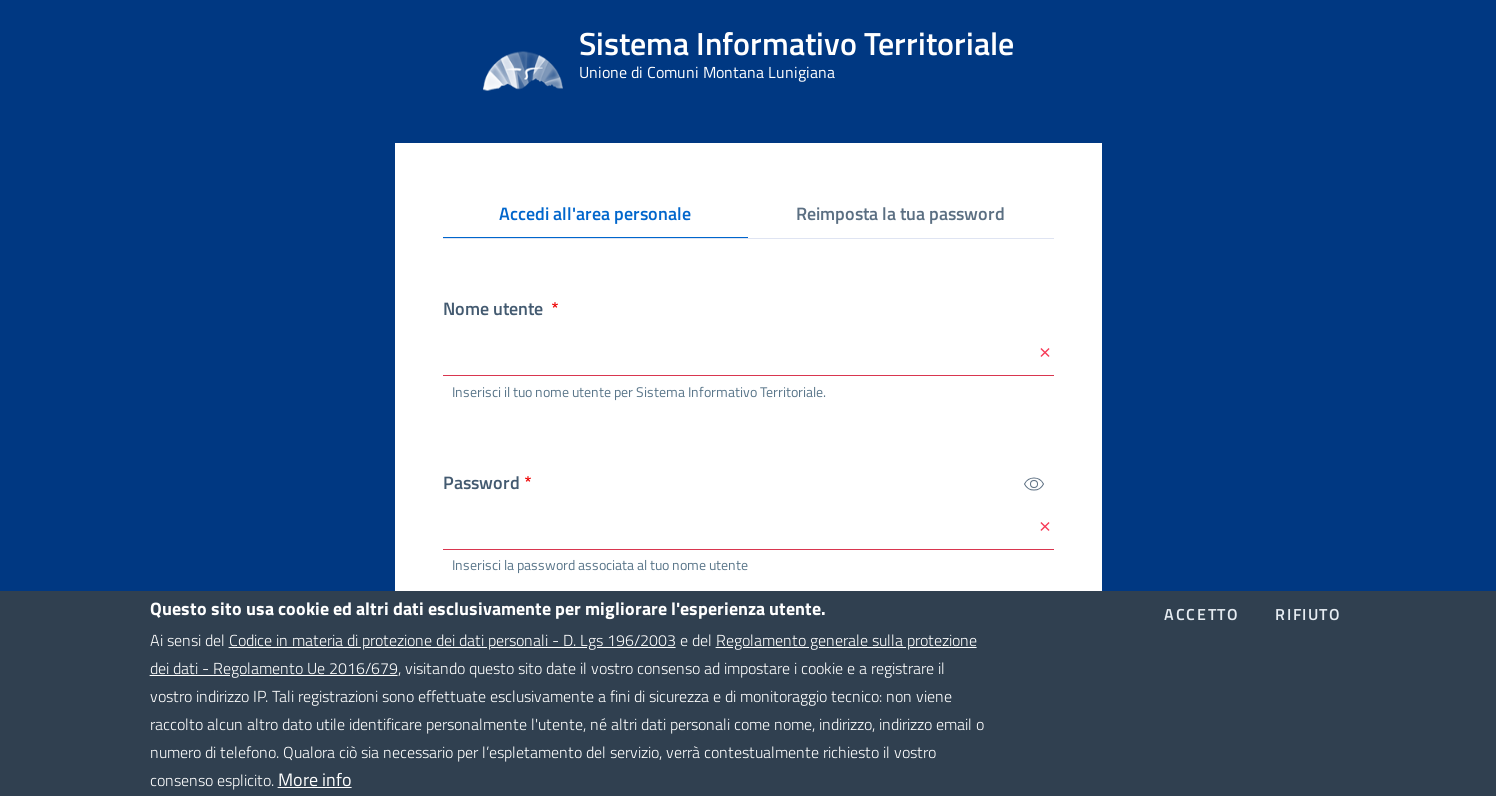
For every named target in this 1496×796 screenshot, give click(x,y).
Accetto (1201, 627)
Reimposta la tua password (900, 213)
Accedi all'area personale (602, 218)
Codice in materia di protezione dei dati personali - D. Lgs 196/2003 (452, 653)
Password (481, 482)
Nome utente (495, 308)
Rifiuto (1308, 627)
